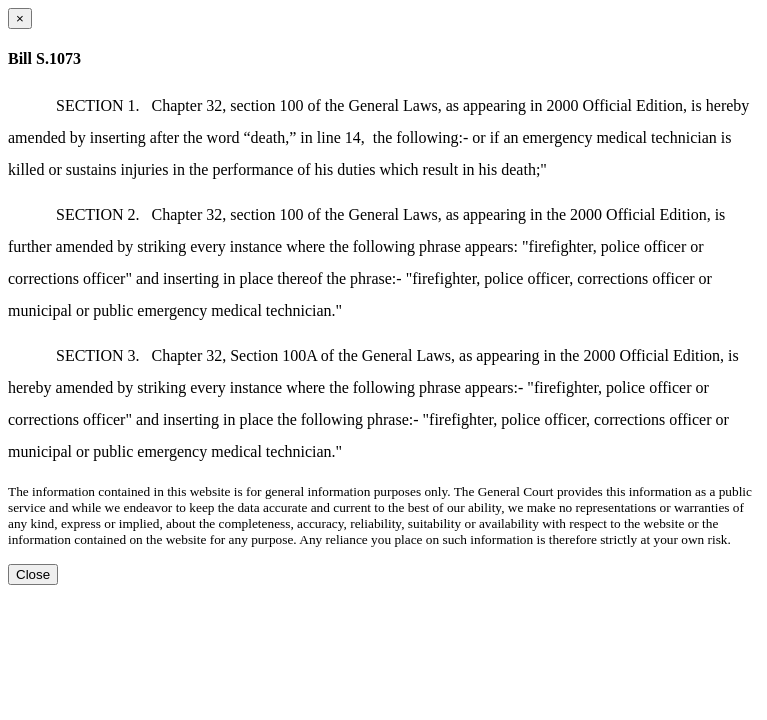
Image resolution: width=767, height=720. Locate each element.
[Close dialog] (20, 18)
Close (33, 574)
